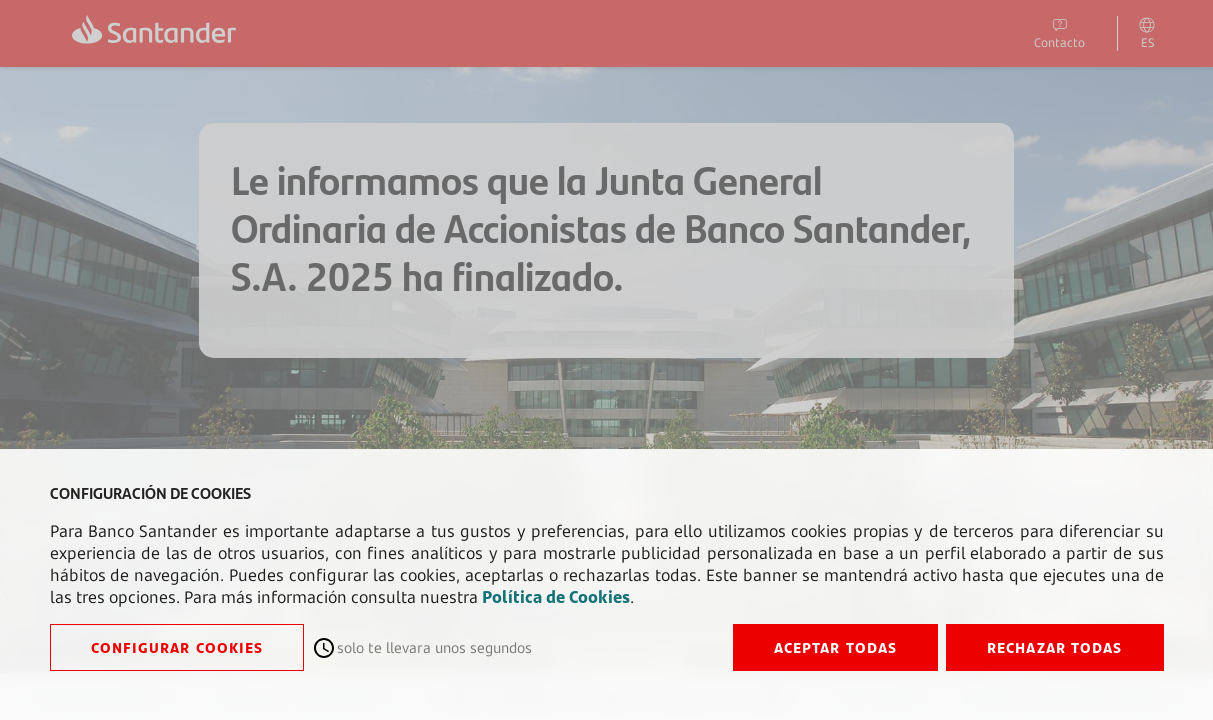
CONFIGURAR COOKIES (177, 647)
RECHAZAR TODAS (1054, 647)
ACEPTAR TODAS (835, 647)
